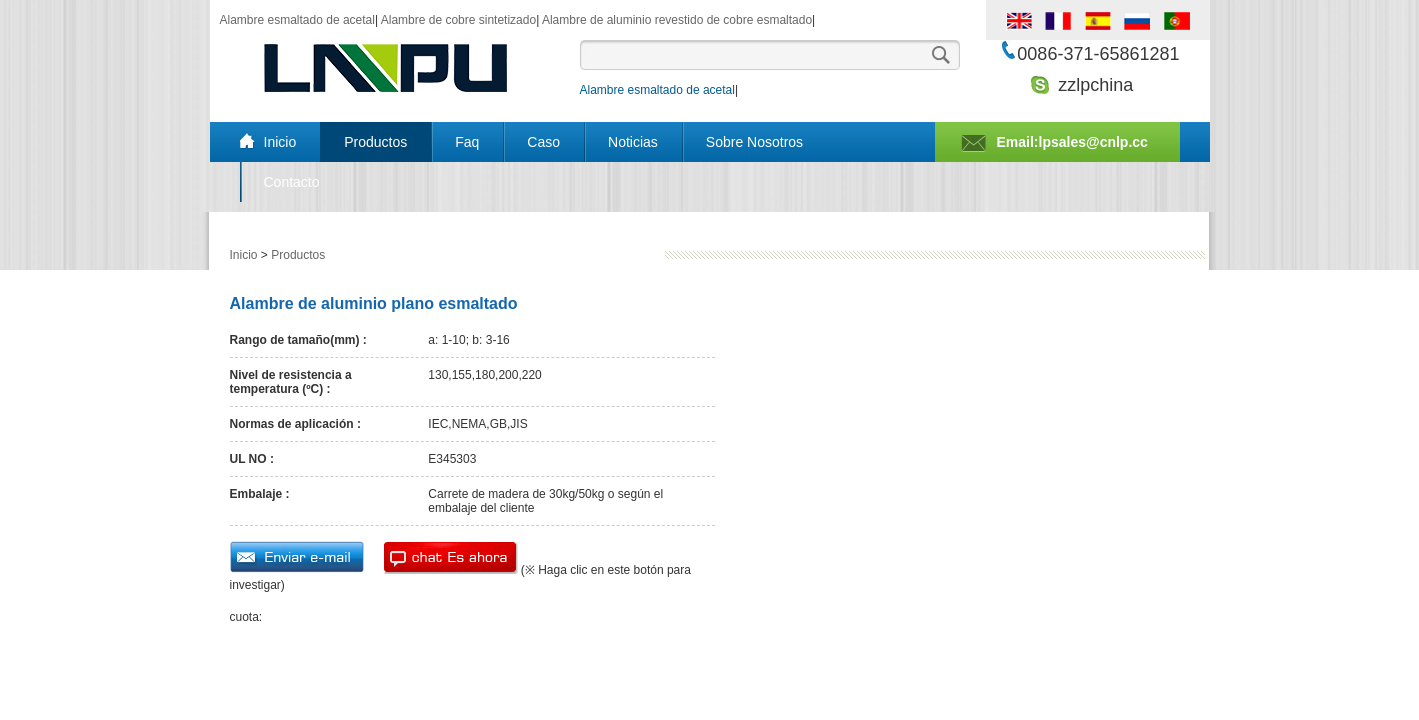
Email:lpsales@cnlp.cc (1072, 142)
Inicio (280, 142)
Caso (543, 142)
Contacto (292, 182)
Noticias (633, 142)
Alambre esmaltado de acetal (297, 20)
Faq (467, 142)
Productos (375, 142)
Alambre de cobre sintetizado (458, 20)
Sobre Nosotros (754, 142)
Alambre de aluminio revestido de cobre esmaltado (677, 20)
